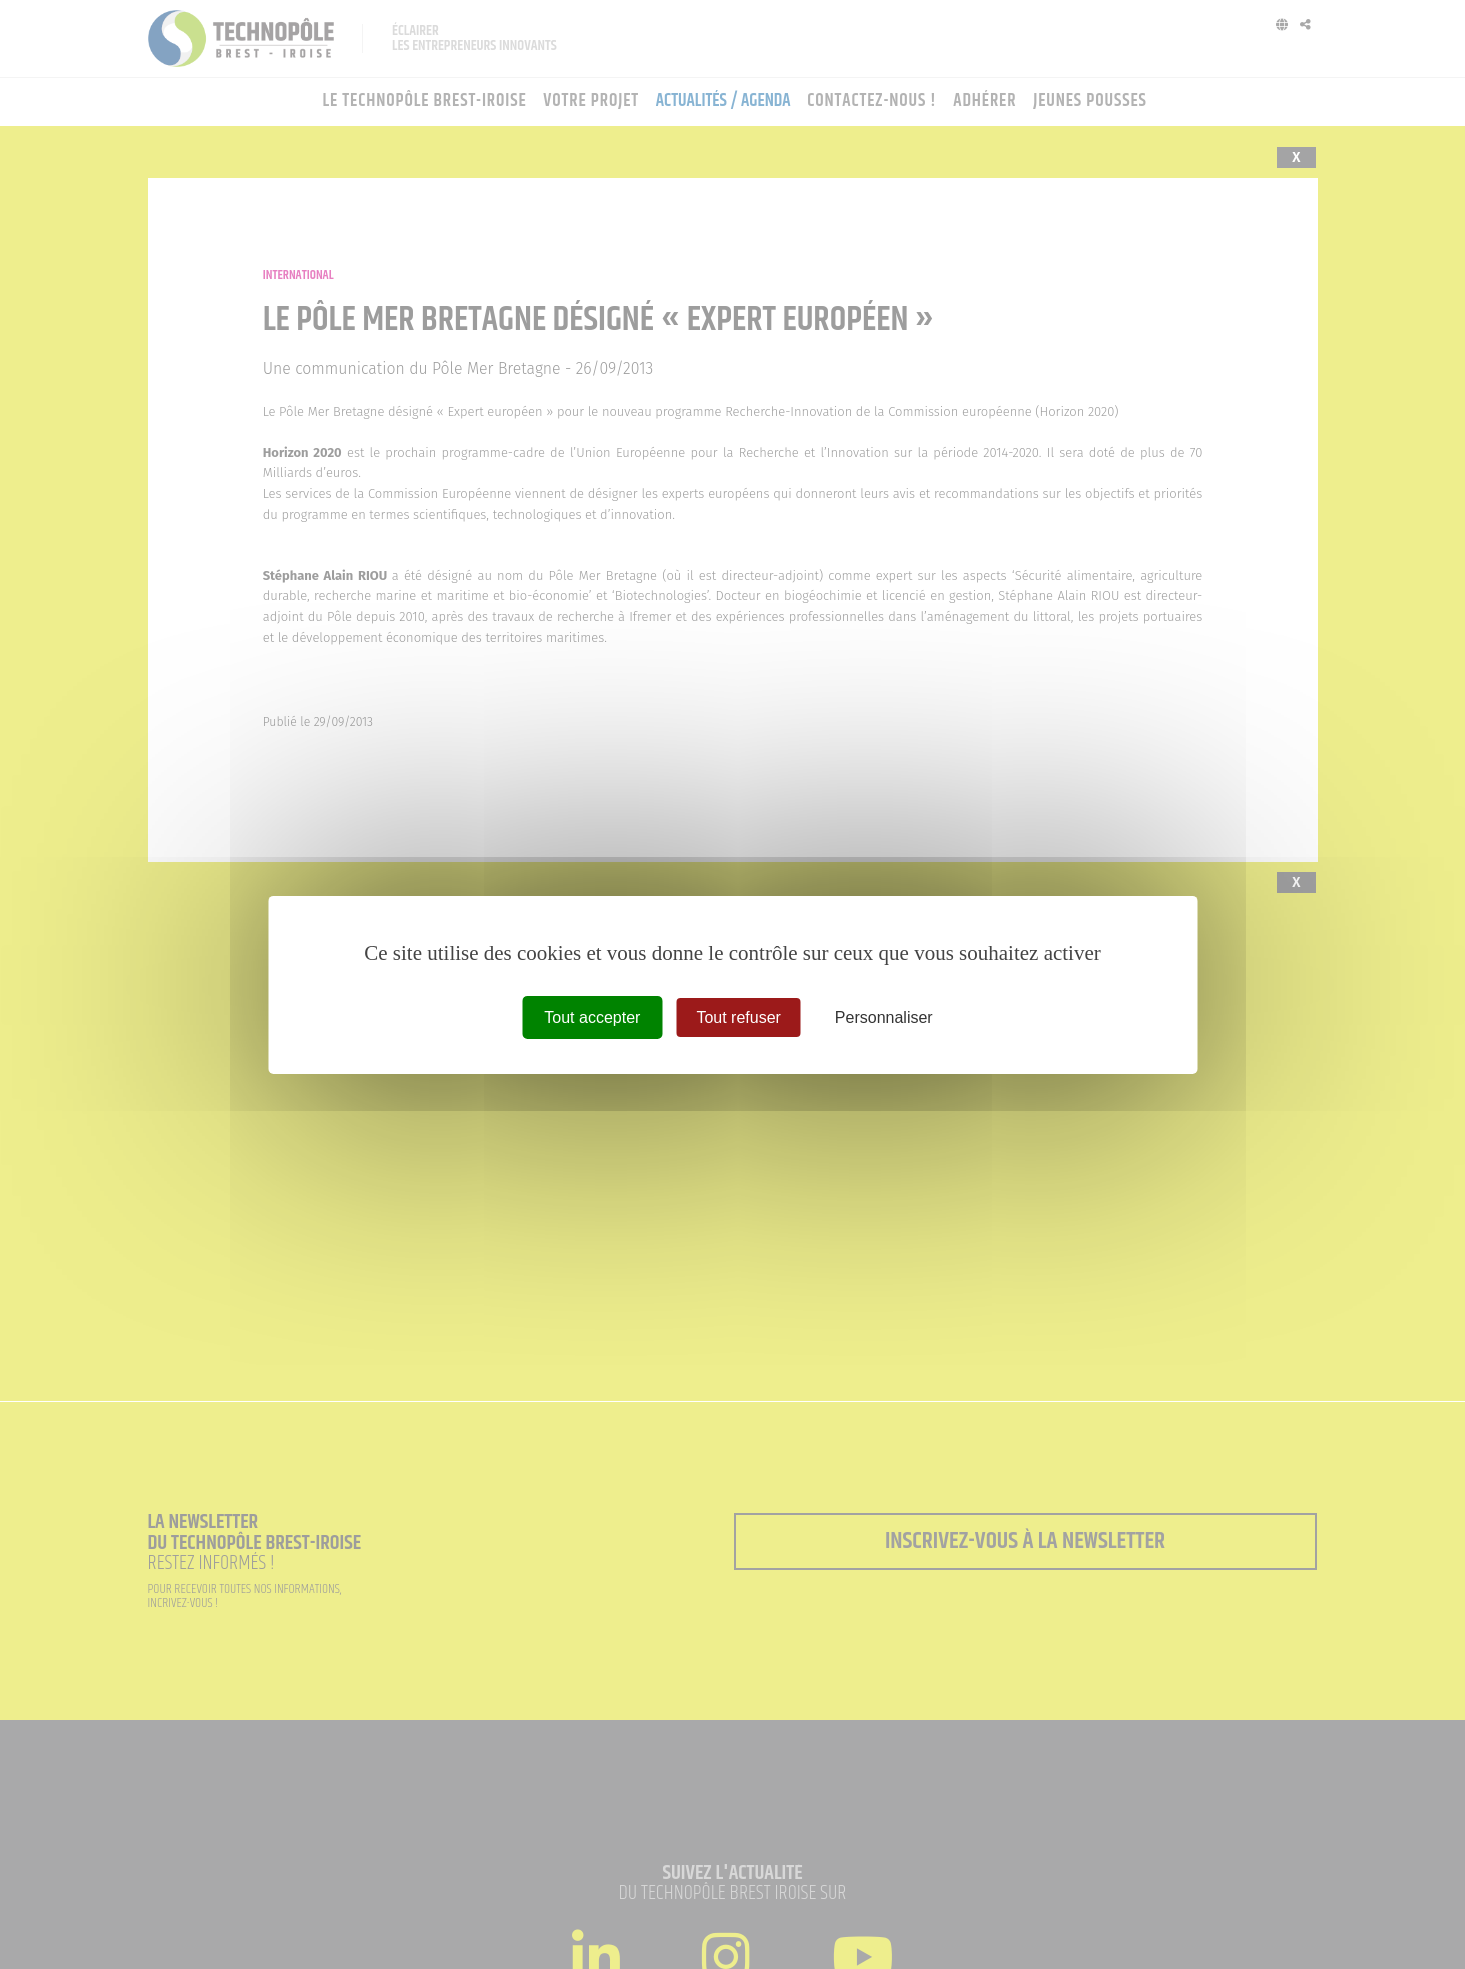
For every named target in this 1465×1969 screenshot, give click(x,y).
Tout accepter (592, 1016)
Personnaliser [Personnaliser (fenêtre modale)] (884, 1016)
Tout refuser (738, 1016)
